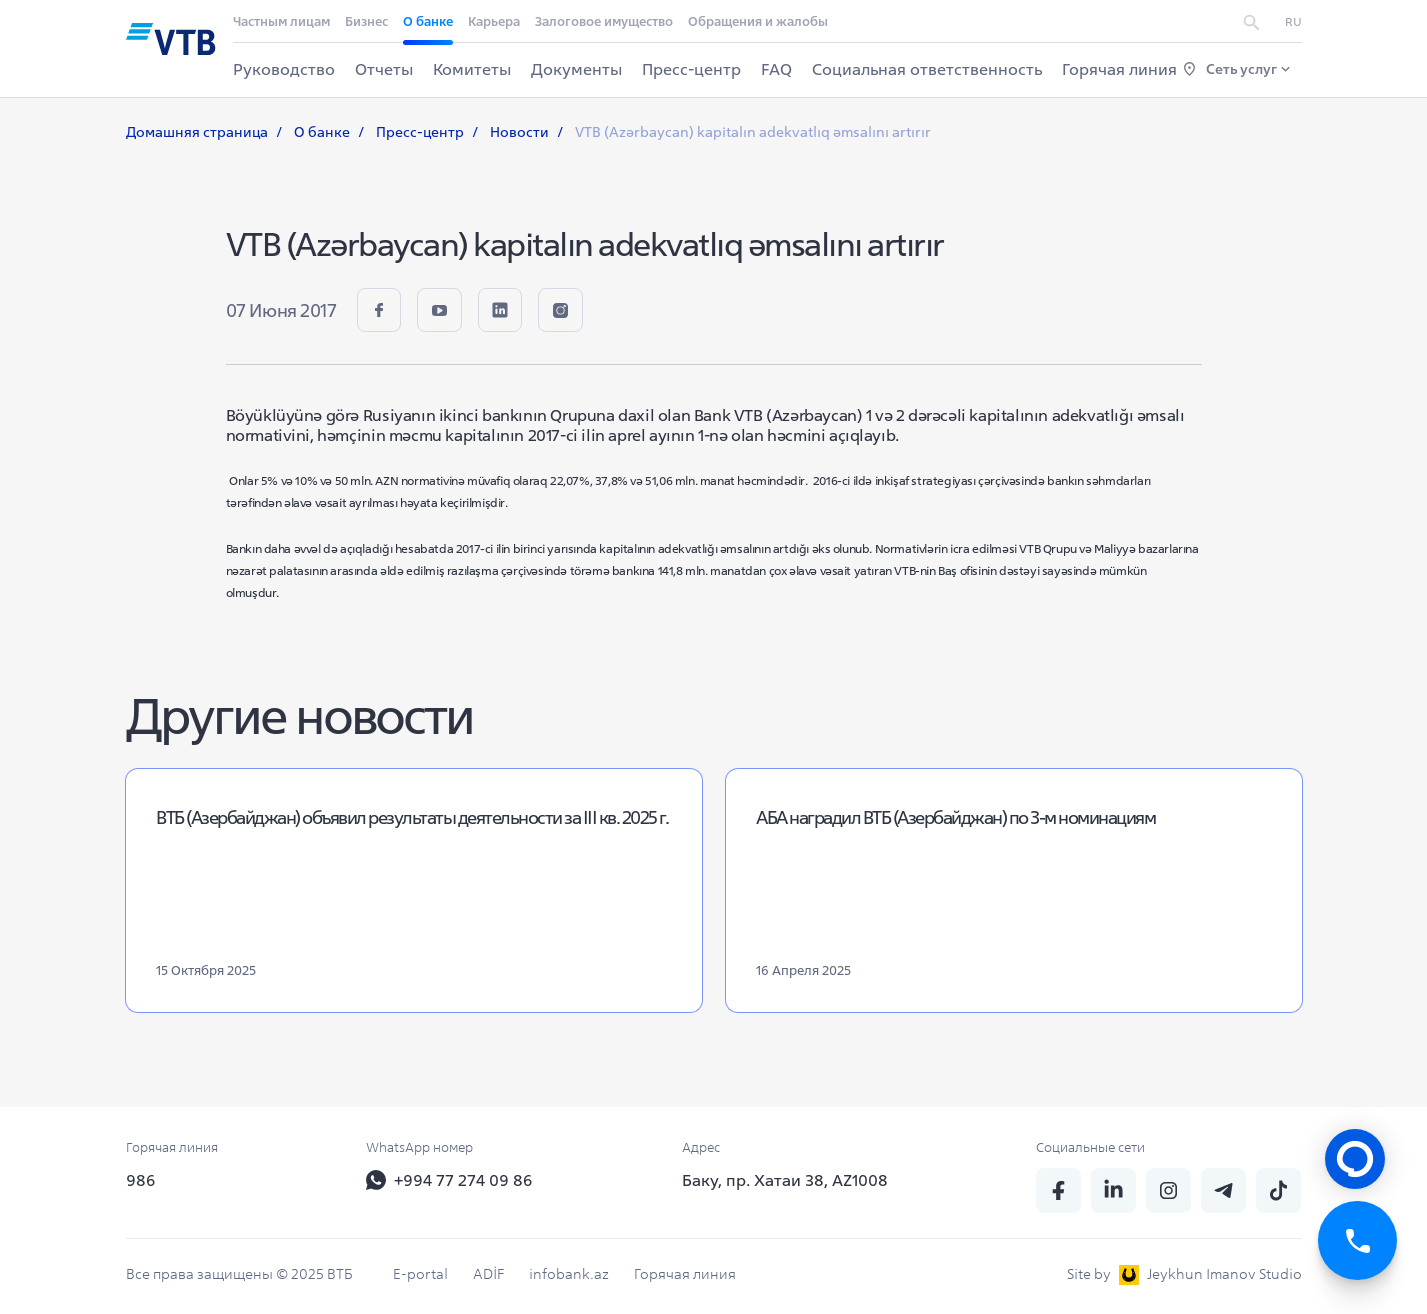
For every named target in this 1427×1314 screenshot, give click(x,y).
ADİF (488, 1274)
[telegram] (1223, 1190)
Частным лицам (282, 21)
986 (141, 1180)
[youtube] (440, 310)
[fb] (379, 310)
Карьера (495, 21)
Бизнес (367, 21)
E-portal (420, 1274)
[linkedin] (501, 310)
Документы (577, 69)
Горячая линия (1120, 69)
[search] (1251, 21)
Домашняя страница (197, 132)
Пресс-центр (692, 69)
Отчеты (385, 69)
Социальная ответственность (928, 69)
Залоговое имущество (605, 21)
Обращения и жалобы (759, 21)
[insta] (562, 310)
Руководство (285, 69)
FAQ (777, 69)
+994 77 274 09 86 (449, 1180)
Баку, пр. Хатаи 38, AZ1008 (785, 1180)
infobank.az (569, 1274)
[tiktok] (1278, 1190)
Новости (519, 132)
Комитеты (473, 69)
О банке (429, 21)
